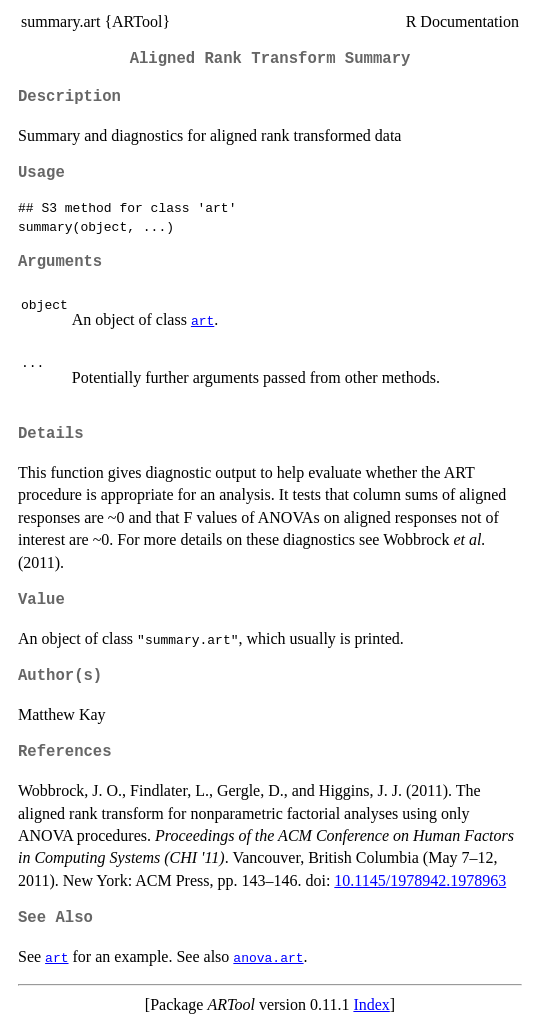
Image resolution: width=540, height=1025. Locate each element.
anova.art (268, 957)
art (202, 320)
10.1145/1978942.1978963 (420, 880)
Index (371, 1004)
